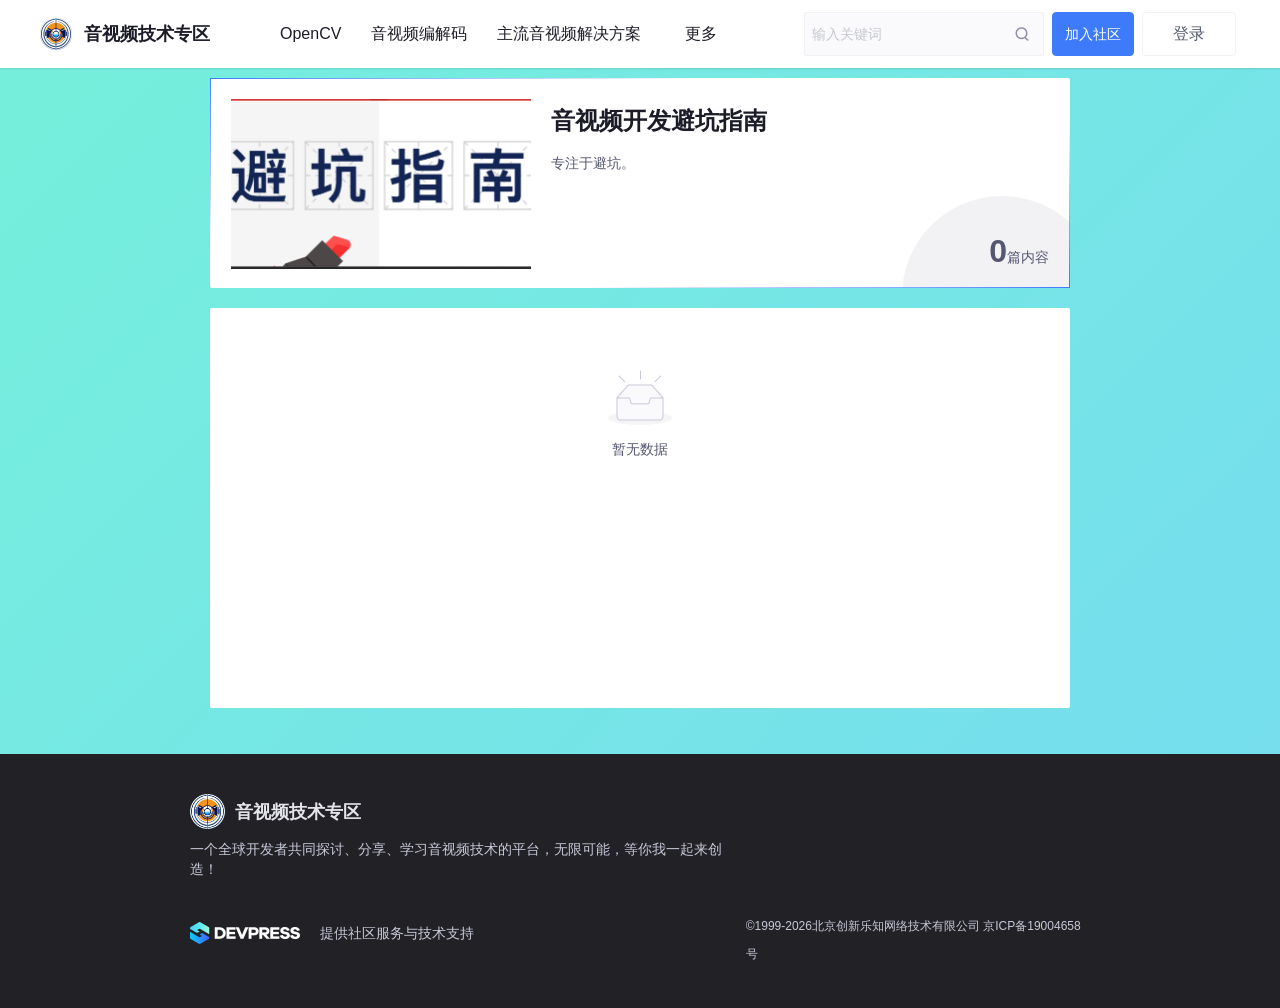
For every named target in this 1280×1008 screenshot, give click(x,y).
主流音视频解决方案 (569, 33)
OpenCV (310, 33)
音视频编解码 (419, 33)
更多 (701, 33)
